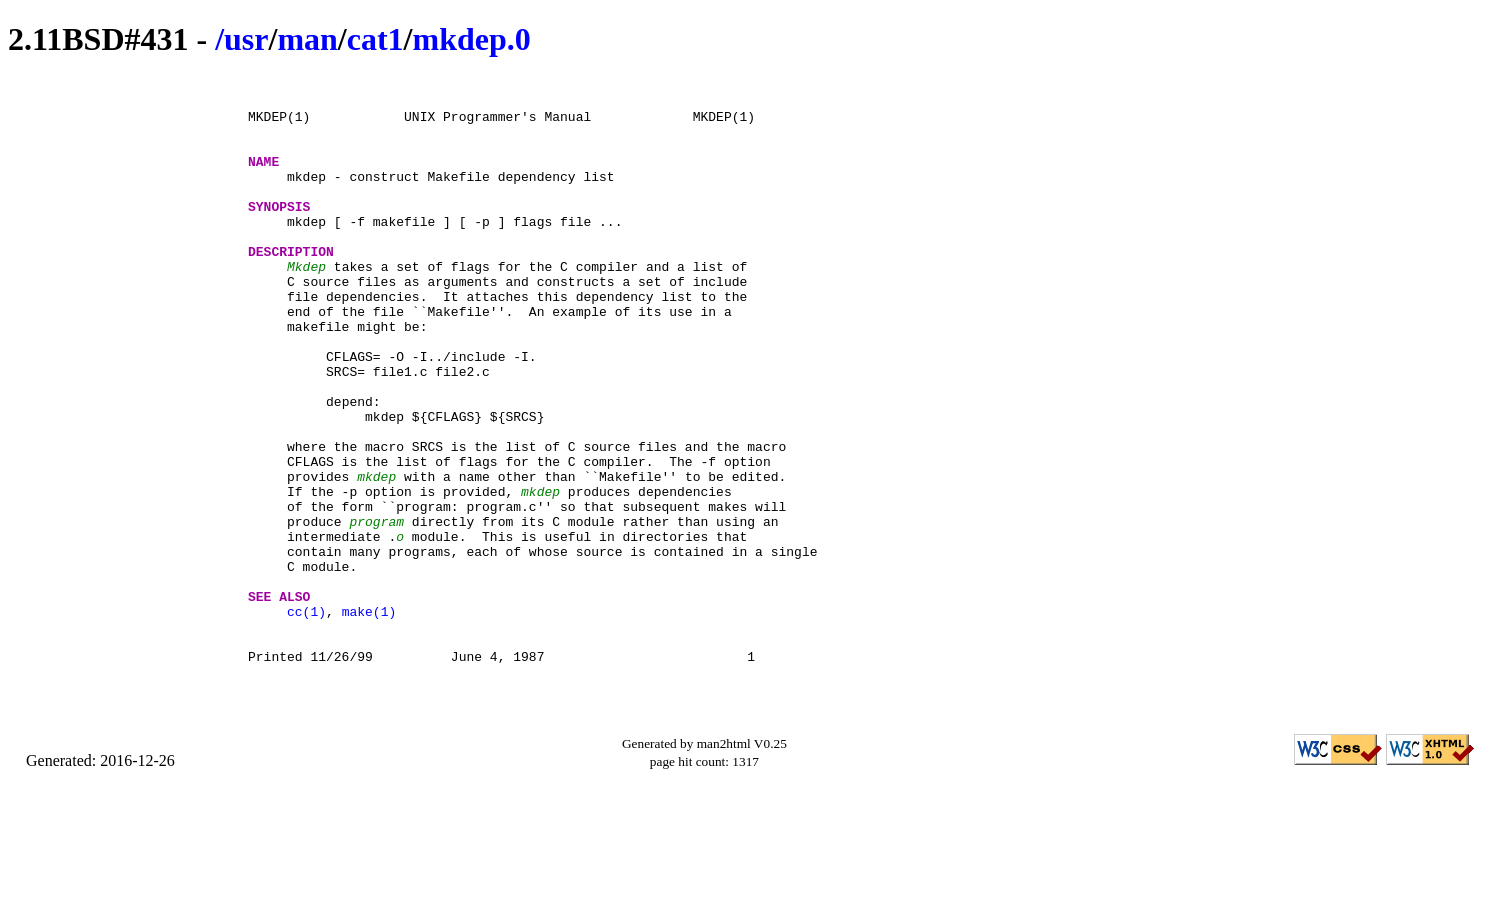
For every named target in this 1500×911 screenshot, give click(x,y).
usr (246, 39)
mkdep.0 (471, 39)
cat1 (375, 39)
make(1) (369, 719)
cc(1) (306, 719)
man (307, 39)
